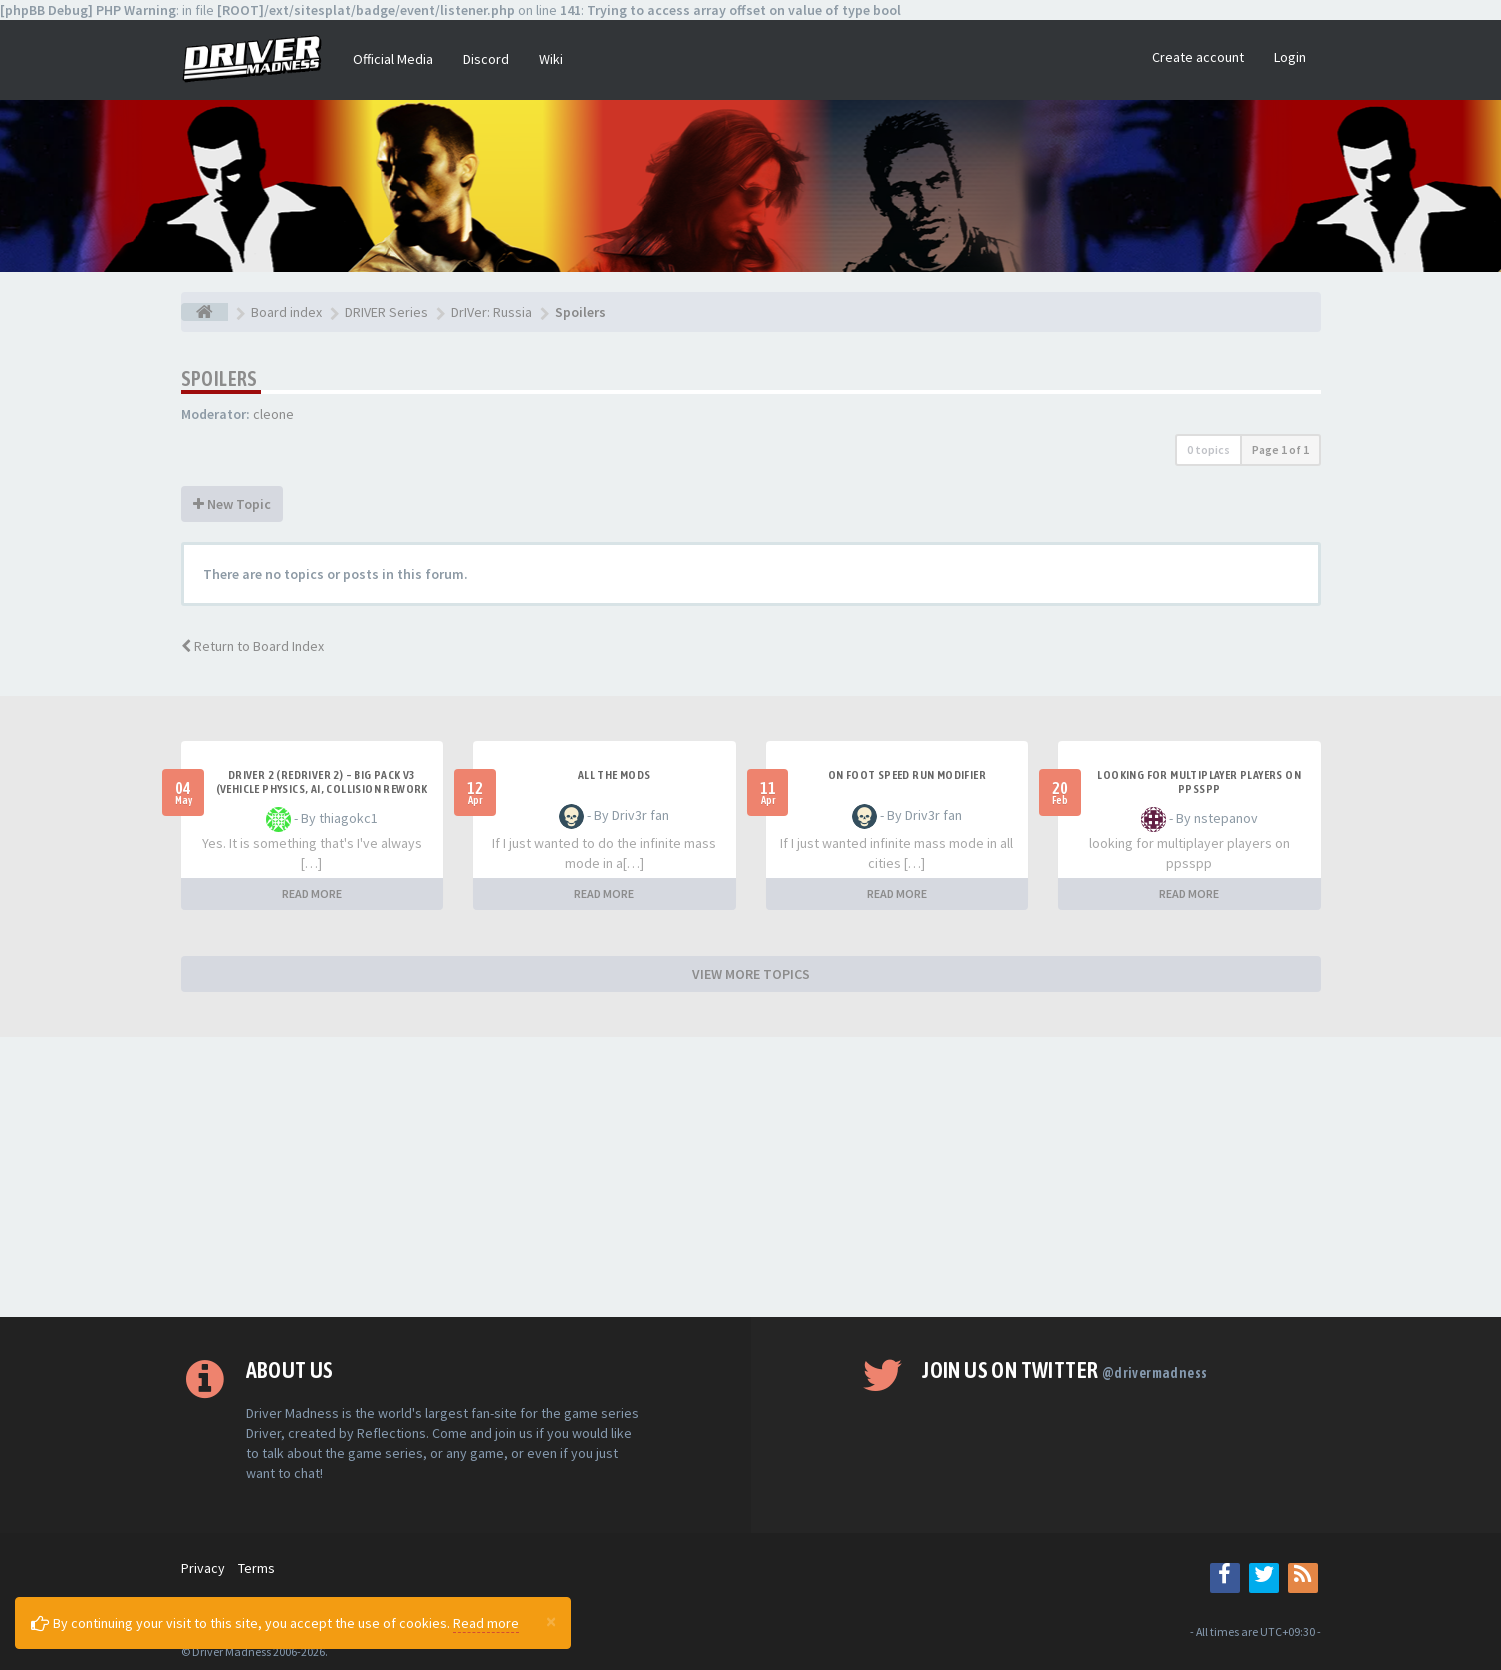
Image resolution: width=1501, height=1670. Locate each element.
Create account (1198, 57)
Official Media (393, 59)
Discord (486, 59)
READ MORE (312, 893)
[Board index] (204, 312)
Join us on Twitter (1064, 1370)
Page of (1280, 449)
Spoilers (219, 378)
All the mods (614, 775)
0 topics (1208, 449)
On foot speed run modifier (907, 775)
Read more (486, 1623)
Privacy (203, 1568)
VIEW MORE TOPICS (751, 974)
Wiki (551, 59)
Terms (256, 1568)
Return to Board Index (252, 646)
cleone (273, 414)
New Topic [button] (232, 504)
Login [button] (1290, 57)
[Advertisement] (751, 1177)
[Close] (551, 1621)
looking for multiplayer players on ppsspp (1199, 782)
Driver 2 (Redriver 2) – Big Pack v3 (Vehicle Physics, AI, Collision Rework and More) (322, 789)
